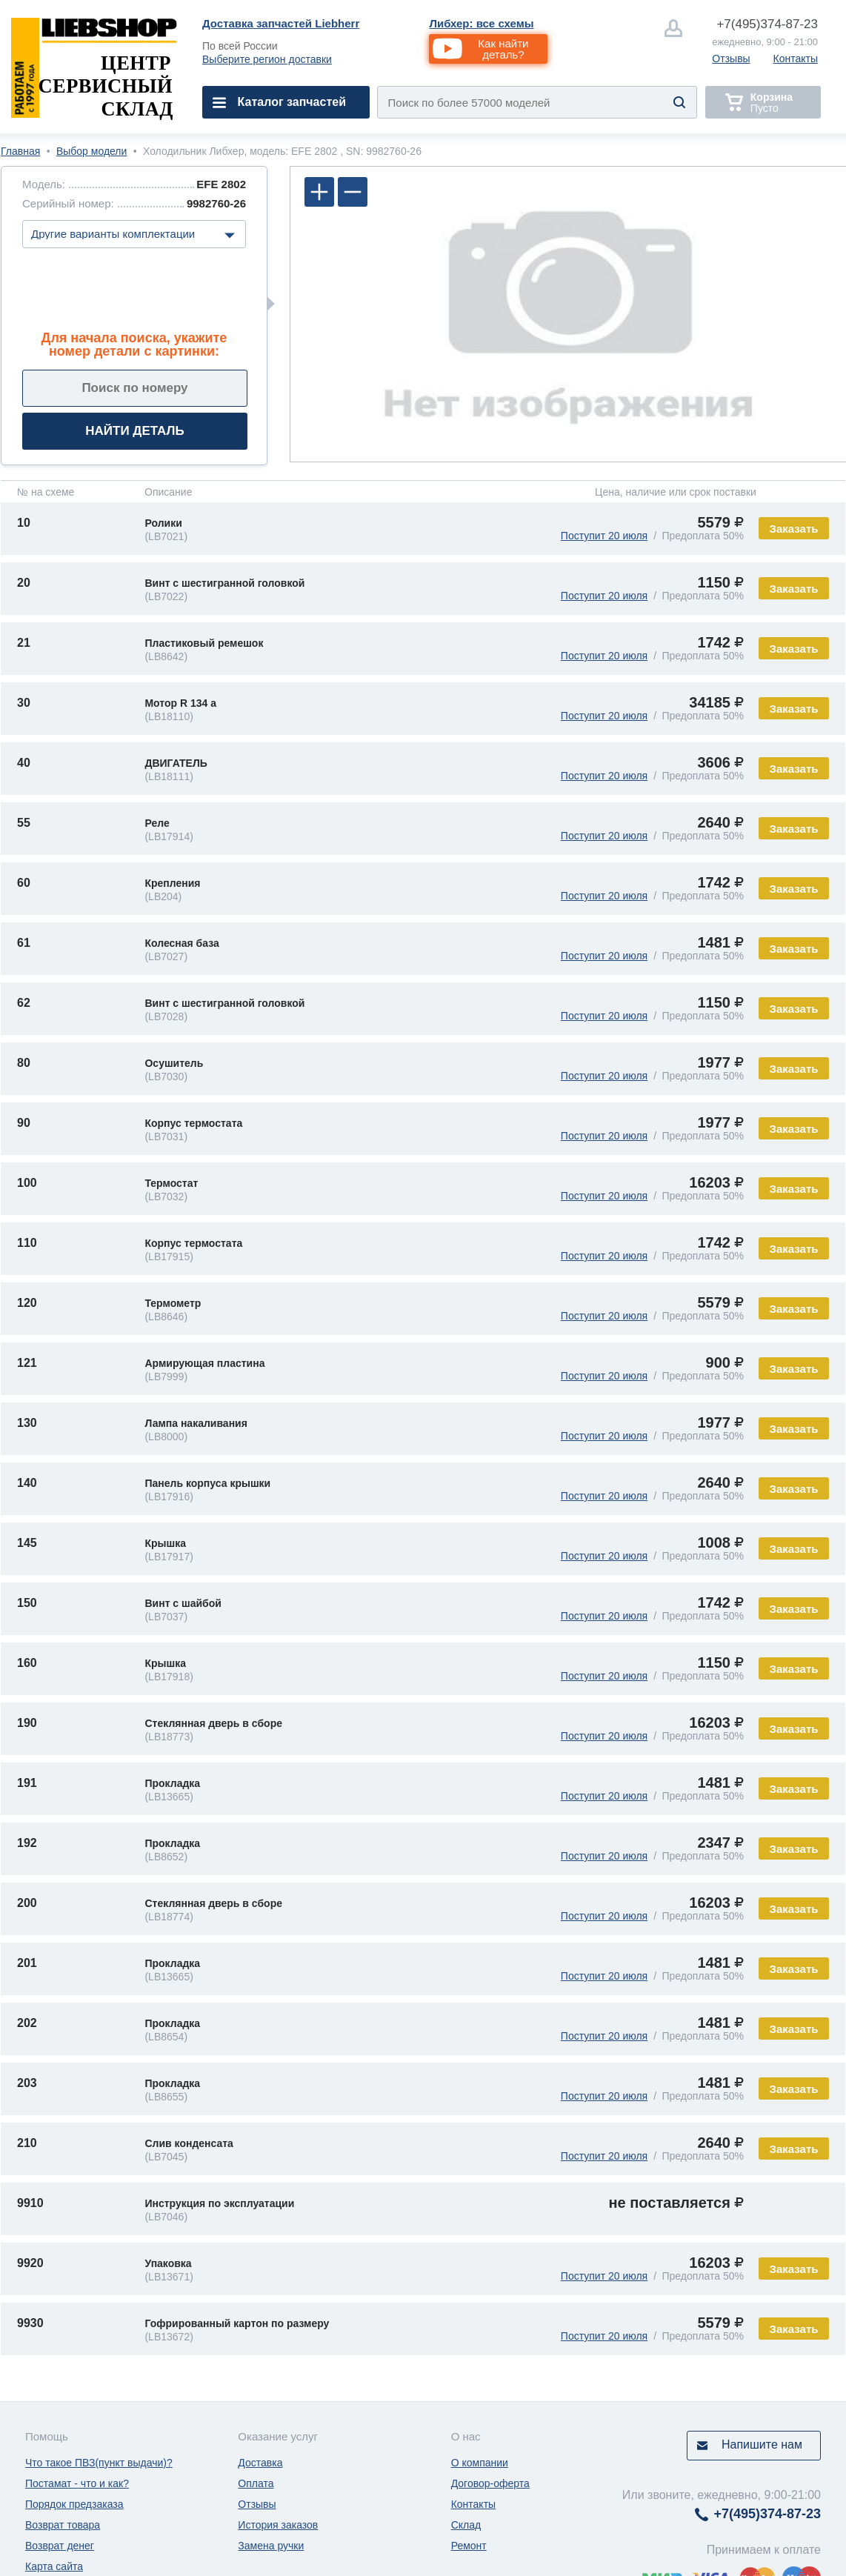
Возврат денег (59, 2546)
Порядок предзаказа (74, 2504)
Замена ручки (271, 2546)
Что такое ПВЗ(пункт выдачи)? (99, 2463)
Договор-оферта (490, 2483)
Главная (20, 151)
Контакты (795, 58)
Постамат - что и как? (77, 2483)
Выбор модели (91, 151)
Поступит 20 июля (604, 536)
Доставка (260, 2463)
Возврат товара (62, 2525)
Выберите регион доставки (267, 59)
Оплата (255, 2483)
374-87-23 (767, 24)
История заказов (278, 2525)
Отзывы (731, 58)
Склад (466, 2525)
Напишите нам (762, 2444)
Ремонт (469, 2546)
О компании (479, 2463)
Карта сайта (54, 2566)
